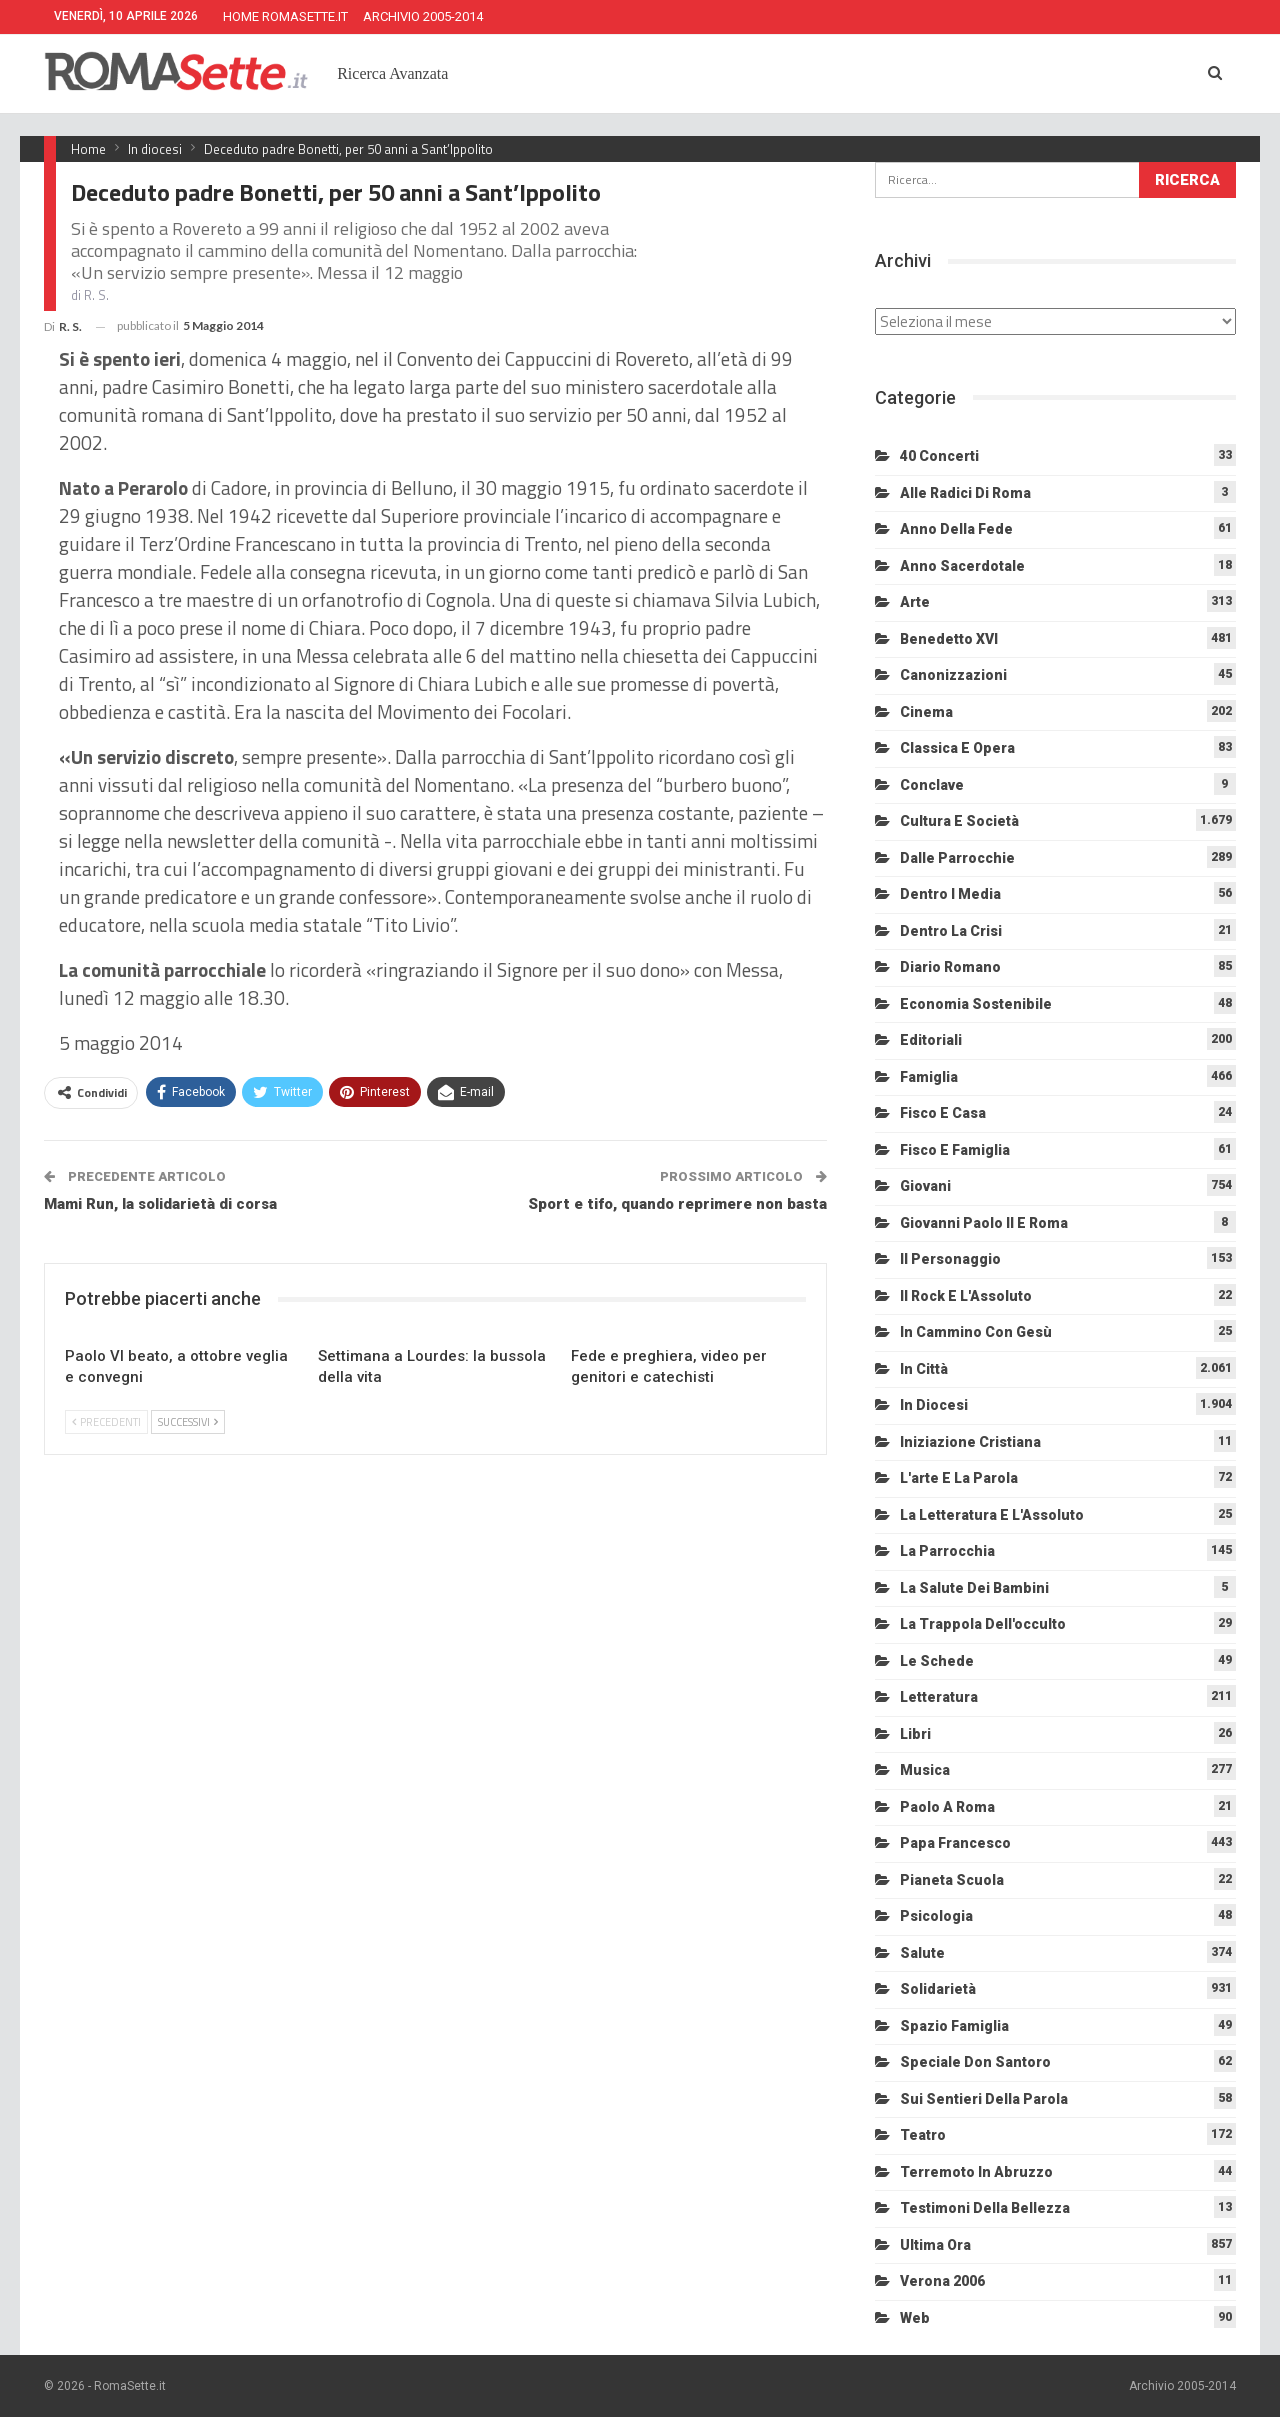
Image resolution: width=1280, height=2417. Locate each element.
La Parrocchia (947, 1551)
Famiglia (929, 1077)
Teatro (923, 2135)
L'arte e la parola (959, 1478)
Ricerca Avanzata (392, 73)
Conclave (932, 785)
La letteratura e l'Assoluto (992, 1515)
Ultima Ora (935, 2245)
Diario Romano (950, 967)
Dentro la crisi (951, 931)
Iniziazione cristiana (970, 1442)
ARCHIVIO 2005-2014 (423, 16)
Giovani (925, 1186)
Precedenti (106, 1422)
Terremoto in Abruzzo (976, 2172)
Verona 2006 (942, 2281)
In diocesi (934, 1405)
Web (915, 2318)
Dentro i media (950, 894)
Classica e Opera (957, 748)
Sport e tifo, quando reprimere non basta (677, 1204)
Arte (915, 602)
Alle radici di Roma (965, 493)
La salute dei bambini (974, 1588)
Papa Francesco (955, 1843)
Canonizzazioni (953, 675)
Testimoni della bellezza (985, 2208)
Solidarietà (938, 1989)
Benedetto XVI (949, 639)
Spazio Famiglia (954, 2026)
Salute (922, 1953)
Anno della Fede (956, 529)
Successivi (188, 1422)
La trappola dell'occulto (983, 1624)
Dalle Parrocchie (957, 858)
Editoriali (931, 1040)
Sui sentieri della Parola (984, 2099)
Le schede (937, 1661)
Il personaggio (950, 1259)
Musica (925, 1770)
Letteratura (939, 1697)
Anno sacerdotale (962, 566)
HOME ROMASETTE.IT (285, 16)
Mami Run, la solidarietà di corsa (160, 1204)
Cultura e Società (959, 821)
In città (924, 1369)
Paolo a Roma (947, 1807)
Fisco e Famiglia (955, 1150)
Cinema (926, 712)
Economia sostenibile (976, 1004)
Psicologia (936, 1916)
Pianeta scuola (952, 1880)
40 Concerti (939, 456)
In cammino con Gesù (976, 1332)
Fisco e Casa (943, 1113)
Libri (915, 1734)
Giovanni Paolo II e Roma (984, 1223)
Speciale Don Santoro (975, 2062)
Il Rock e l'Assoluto (966, 1296)
